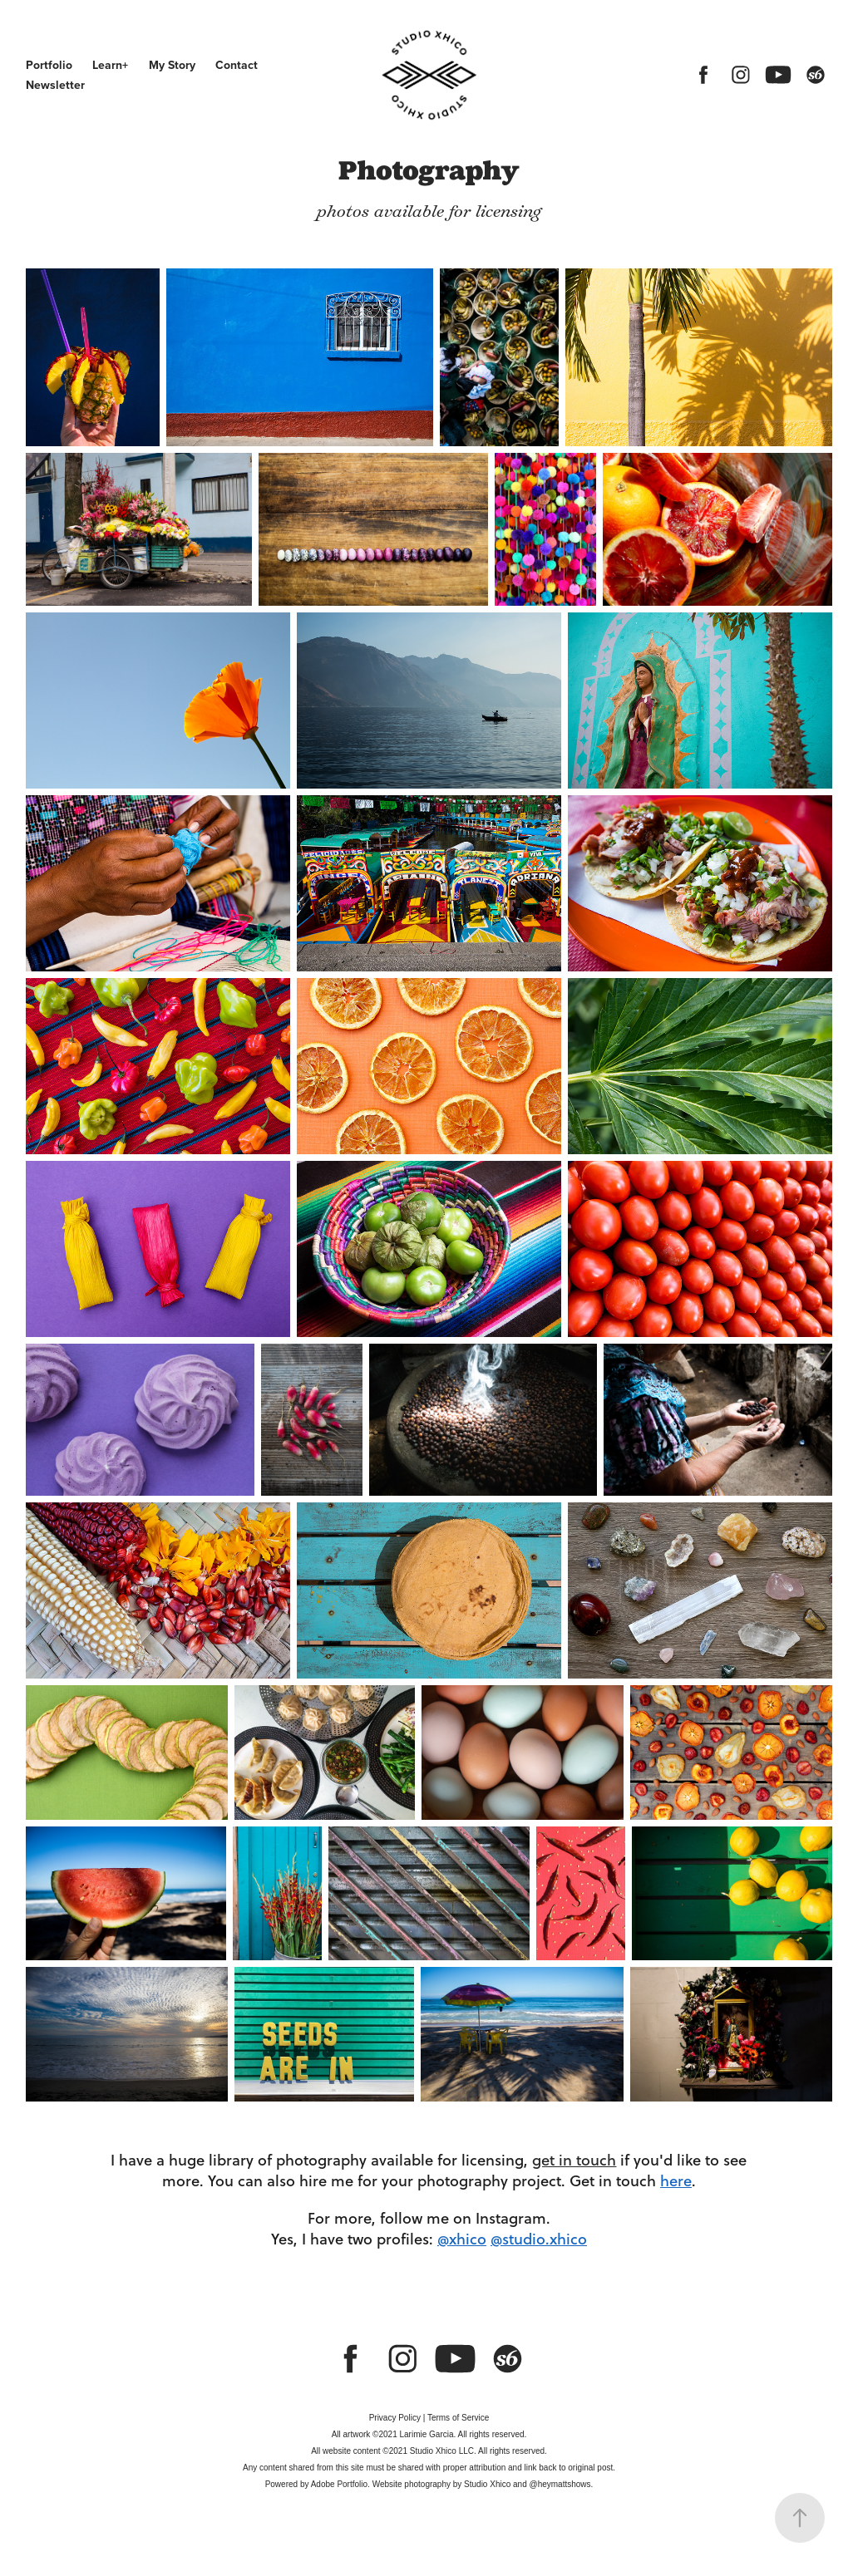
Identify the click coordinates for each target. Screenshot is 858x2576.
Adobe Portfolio (339, 2484)
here (676, 2180)
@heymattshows (559, 2484)
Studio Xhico (487, 2484)
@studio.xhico (539, 2238)
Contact (236, 65)
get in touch (574, 2159)
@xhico (461, 2238)
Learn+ (110, 65)
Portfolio (49, 65)
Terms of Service (458, 2417)
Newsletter (55, 84)
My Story (172, 65)
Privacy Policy (395, 2417)
